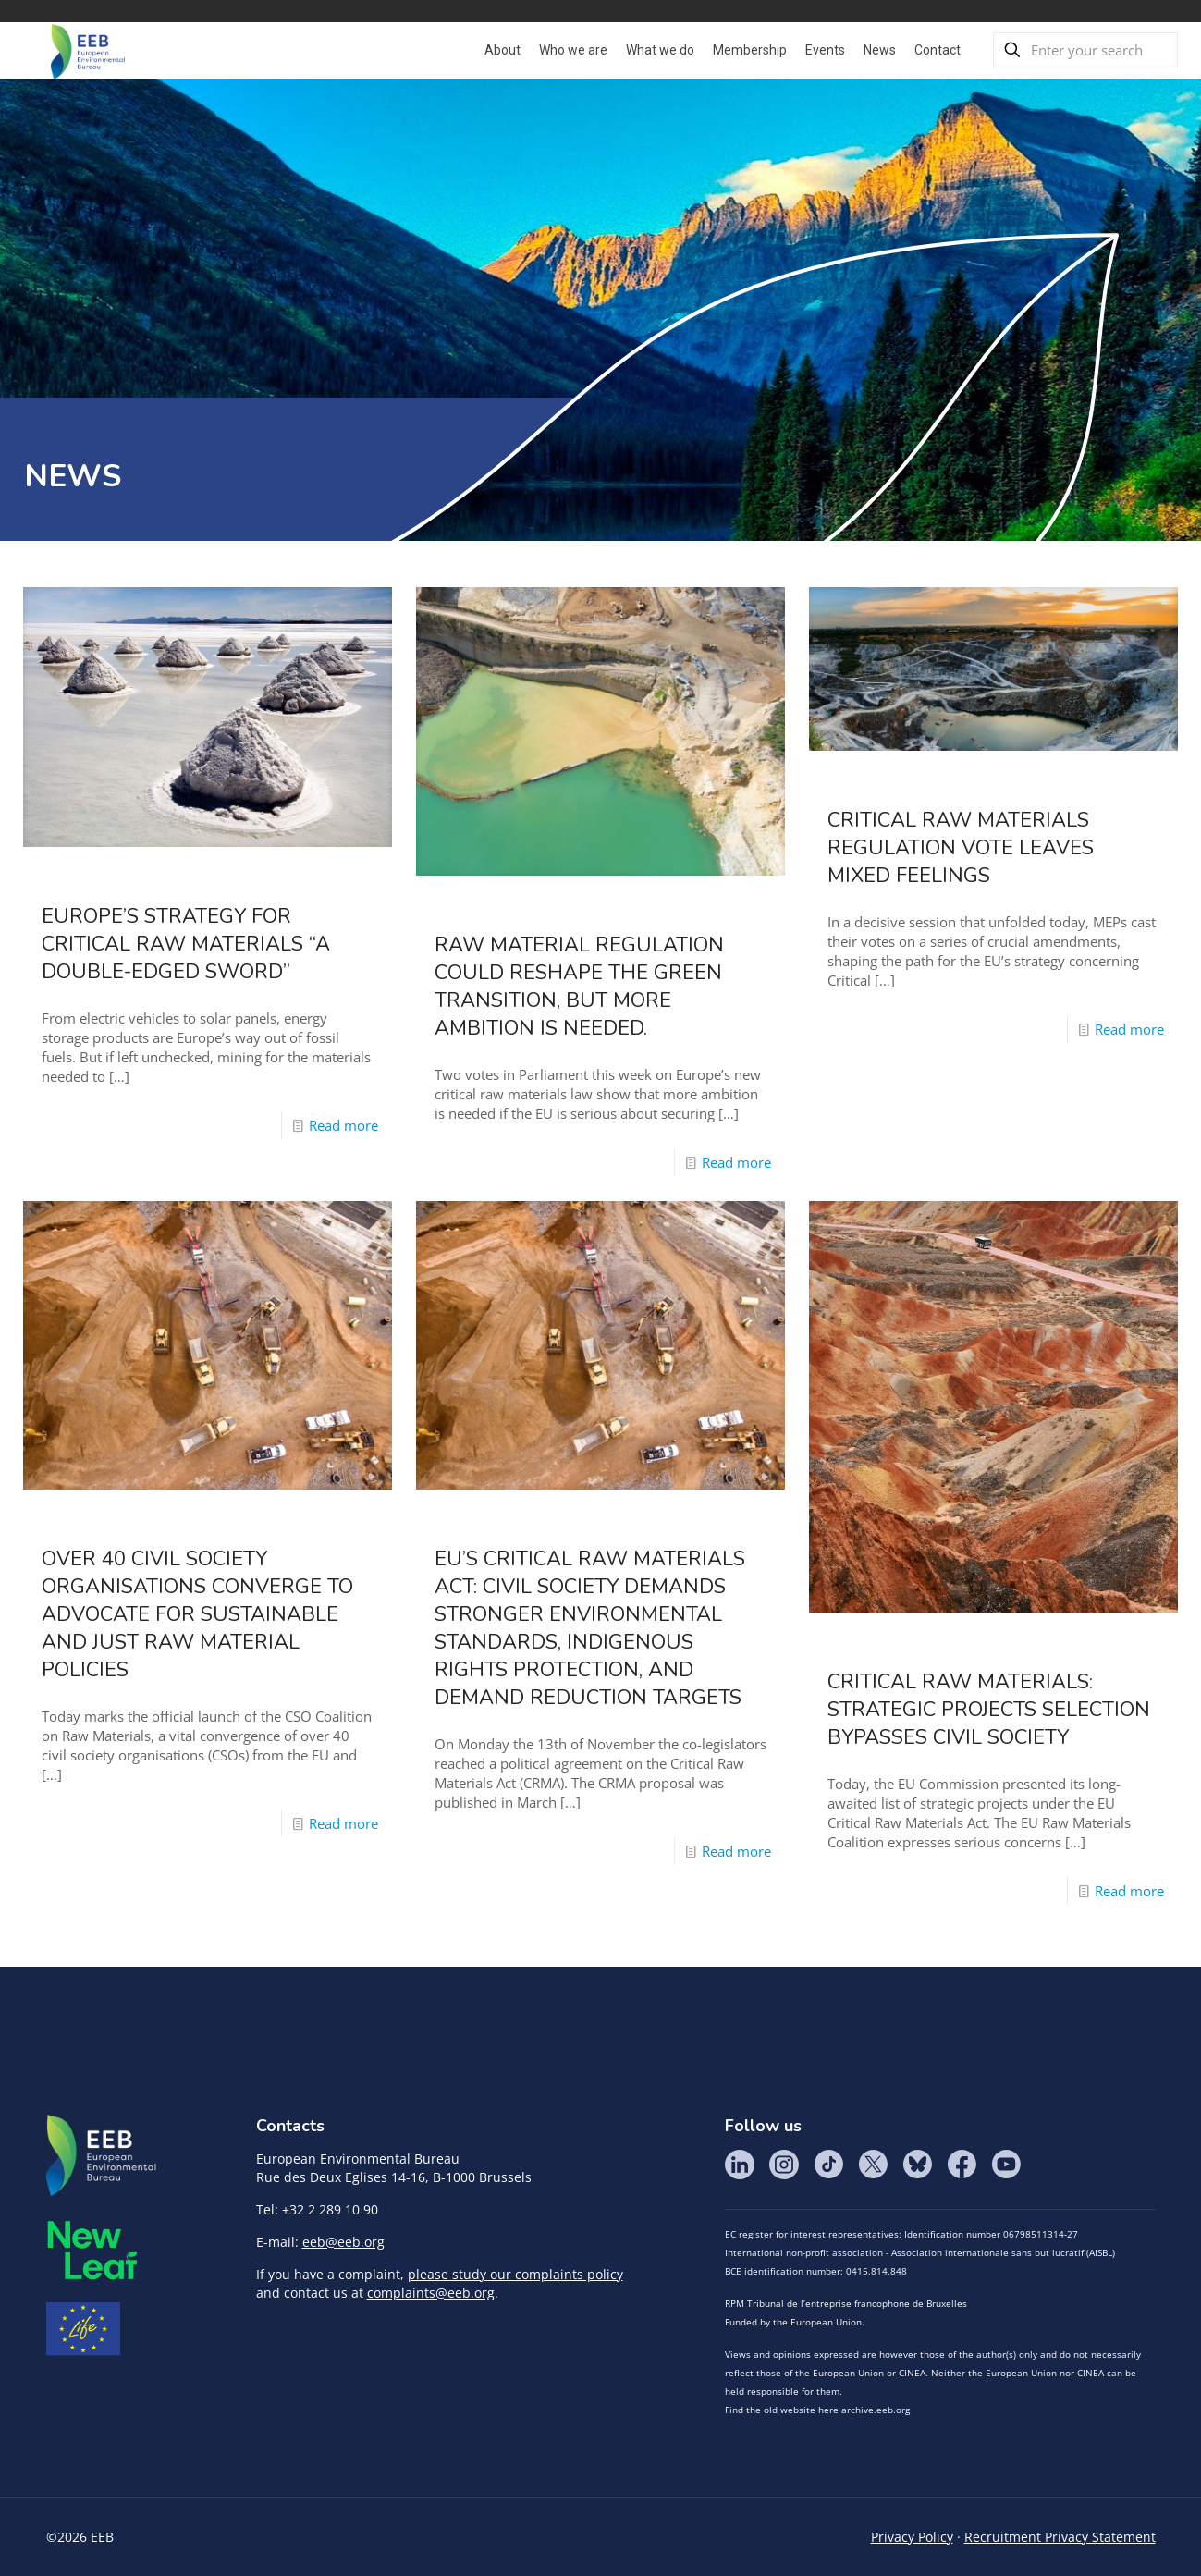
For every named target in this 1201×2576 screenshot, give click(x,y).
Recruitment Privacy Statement (1060, 2536)
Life (83, 2329)
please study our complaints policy (515, 2274)
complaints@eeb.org (431, 2292)
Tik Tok (828, 2164)
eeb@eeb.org (343, 2242)
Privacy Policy (912, 2536)
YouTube (1006, 2164)
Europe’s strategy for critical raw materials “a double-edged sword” (186, 944)
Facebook (961, 2164)
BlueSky (917, 2164)
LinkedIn (739, 2164)
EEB (101, 2156)
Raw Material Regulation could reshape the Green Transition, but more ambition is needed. (579, 986)
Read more (343, 1125)
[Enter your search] (1085, 49)
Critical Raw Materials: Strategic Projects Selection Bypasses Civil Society (988, 1709)
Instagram (784, 2164)
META (92, 2250)
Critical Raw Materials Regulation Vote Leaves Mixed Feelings (960, 847)
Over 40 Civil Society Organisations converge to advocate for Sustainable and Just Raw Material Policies (197, 1614)
